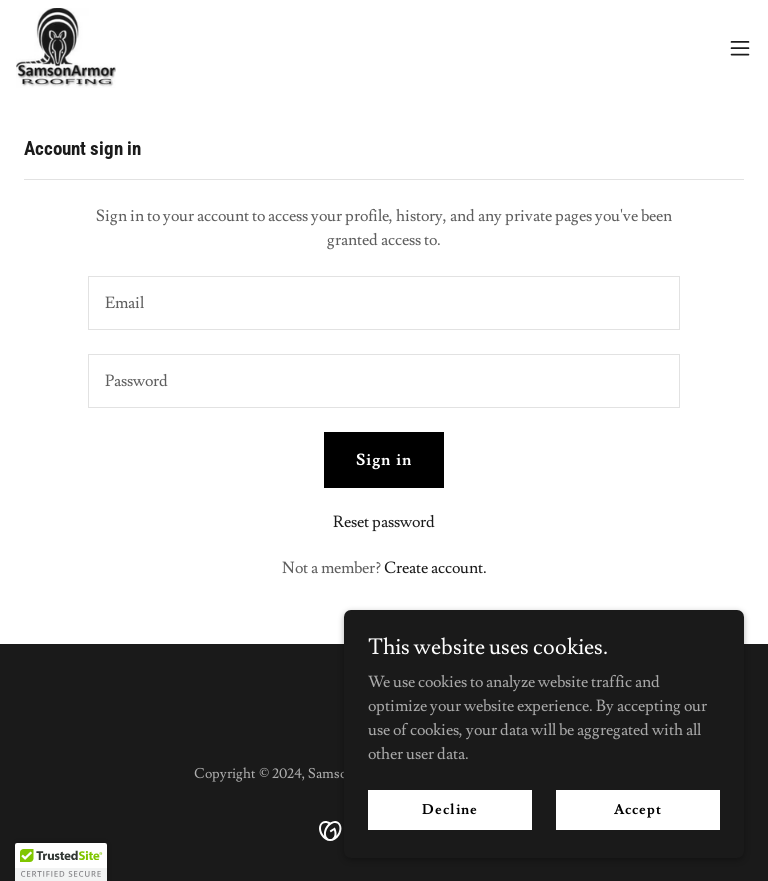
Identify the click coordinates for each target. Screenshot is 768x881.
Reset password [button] (384, 522)
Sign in (383, 460)
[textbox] (384, 303)
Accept (637, 809)
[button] (740, 48)
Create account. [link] (435, 568)
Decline (449, 809)
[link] (66, 48)
